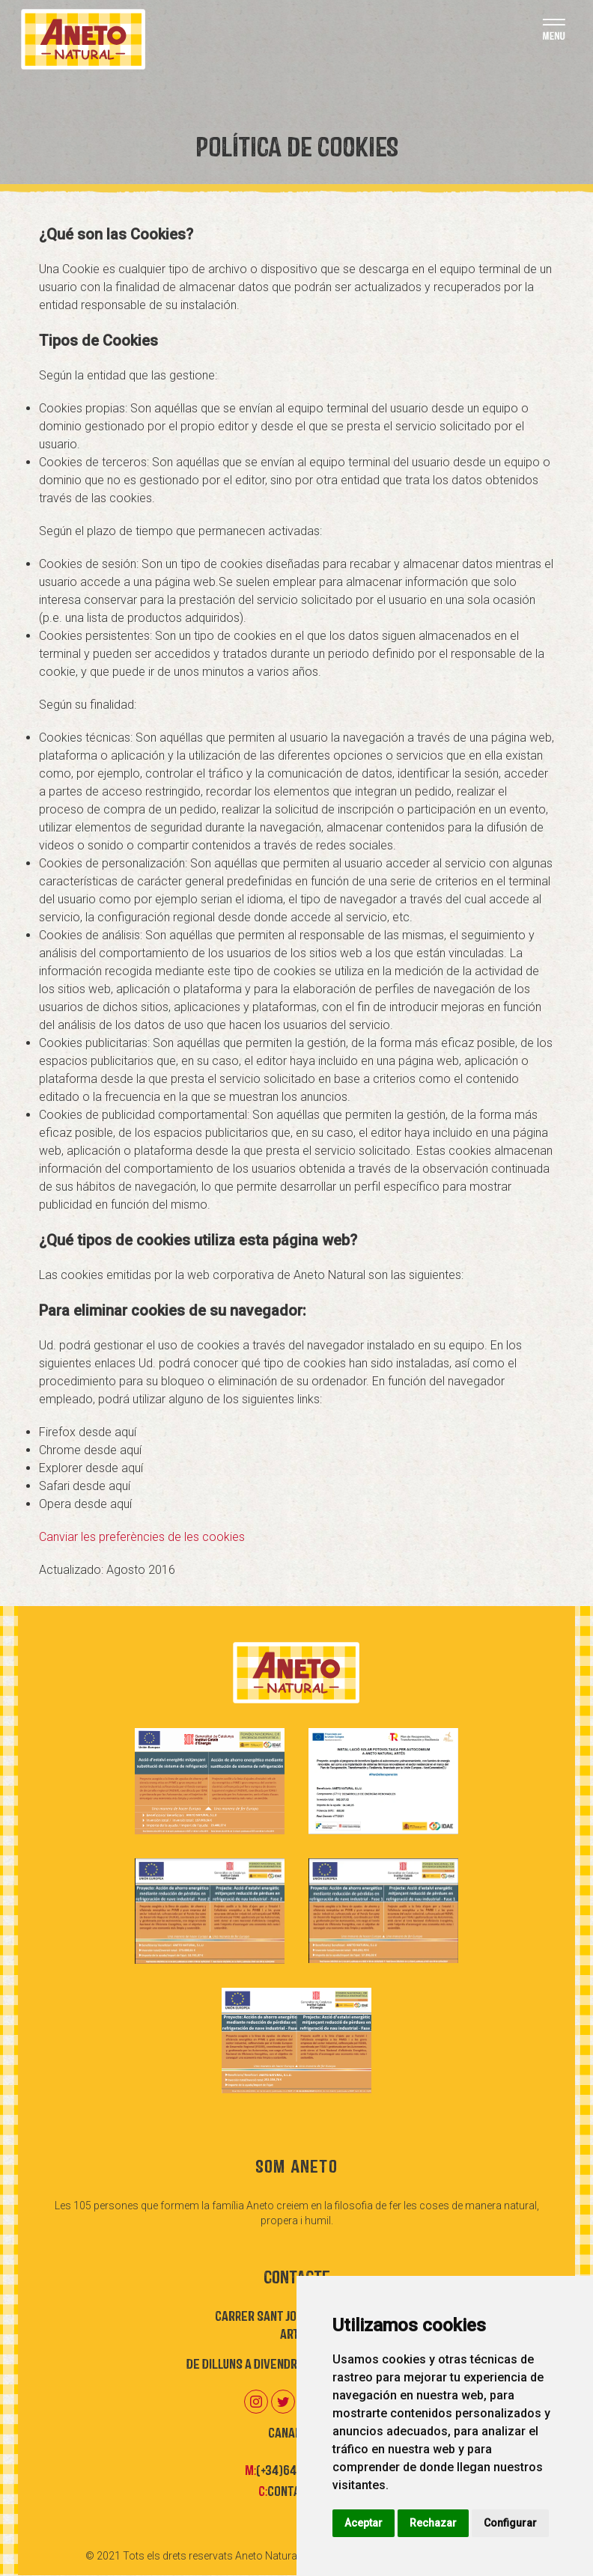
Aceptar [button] (363, 2523)
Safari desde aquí (84, 1486)
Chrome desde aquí (90, 1450)
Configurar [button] (510, 2523)
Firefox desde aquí (87, 1432)
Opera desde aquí (85, 1504)
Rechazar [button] (433, 2523)
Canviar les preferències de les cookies (142, 1537)
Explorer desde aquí (91, 1468)
